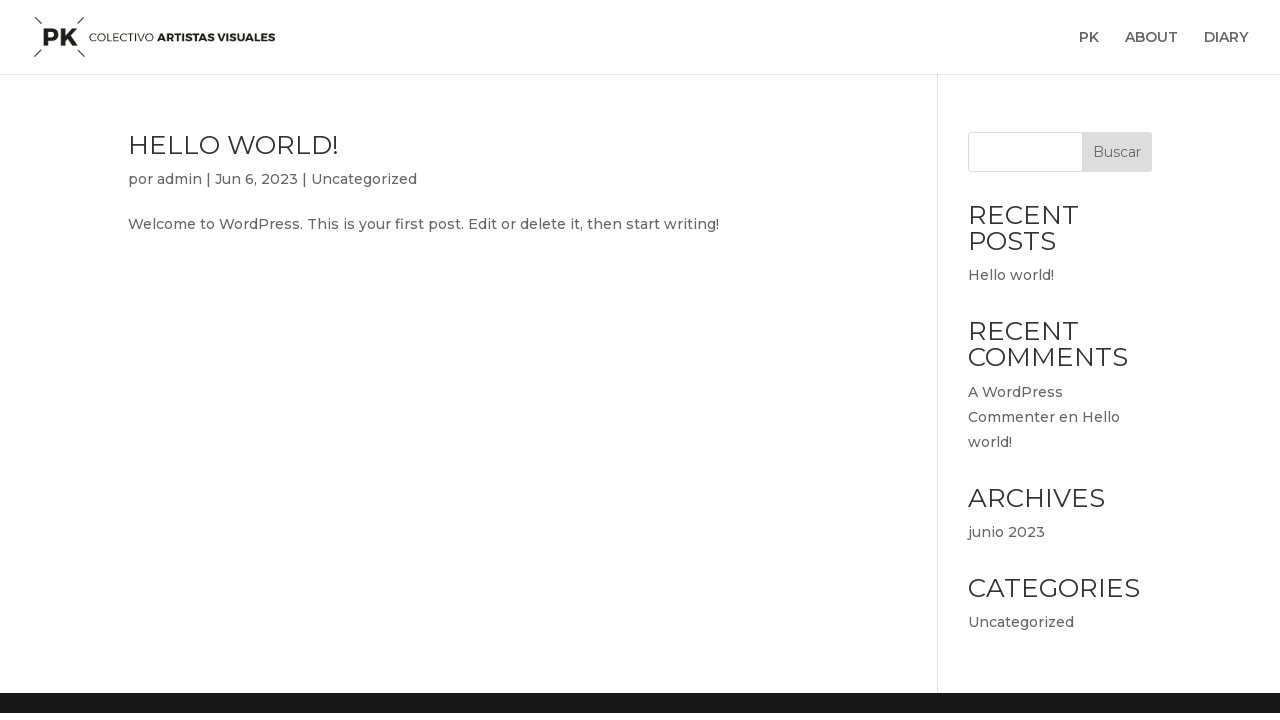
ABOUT (1151, 38)
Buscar (1117, 152)
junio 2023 (1006, 532)
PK (1089, 38)
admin (179, 179)
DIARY (1226, 38)
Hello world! (233, 145)
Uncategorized (364, 179)
